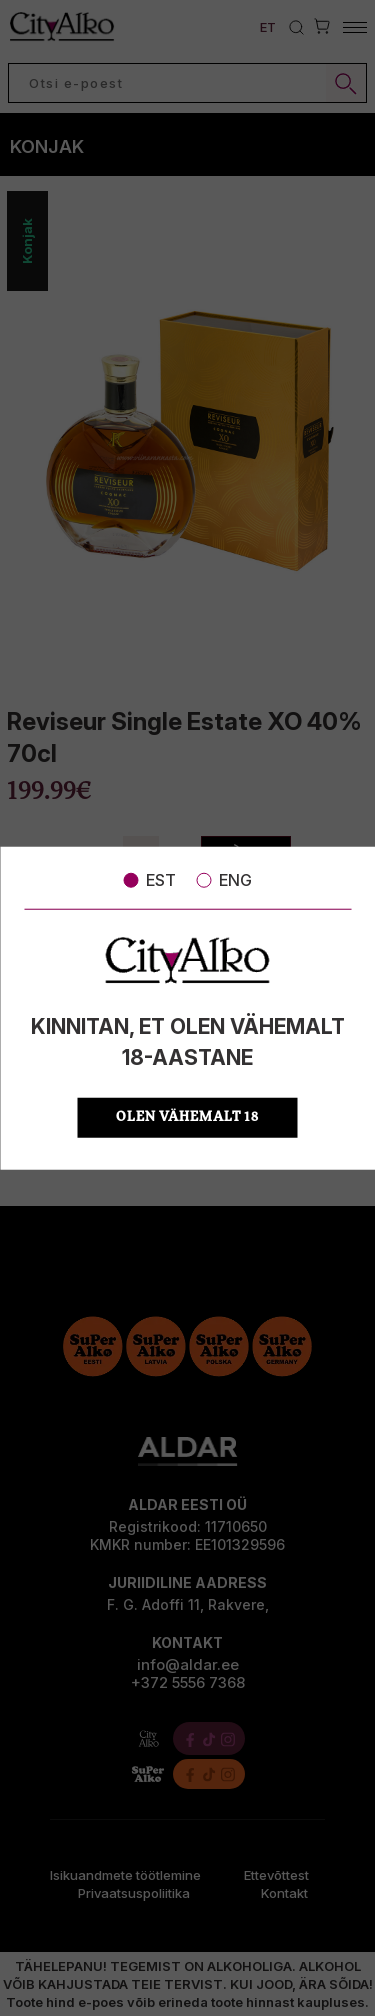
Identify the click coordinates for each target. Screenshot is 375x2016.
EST (149, 880)
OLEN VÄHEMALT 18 (187, 1116)
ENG (224, 880)
